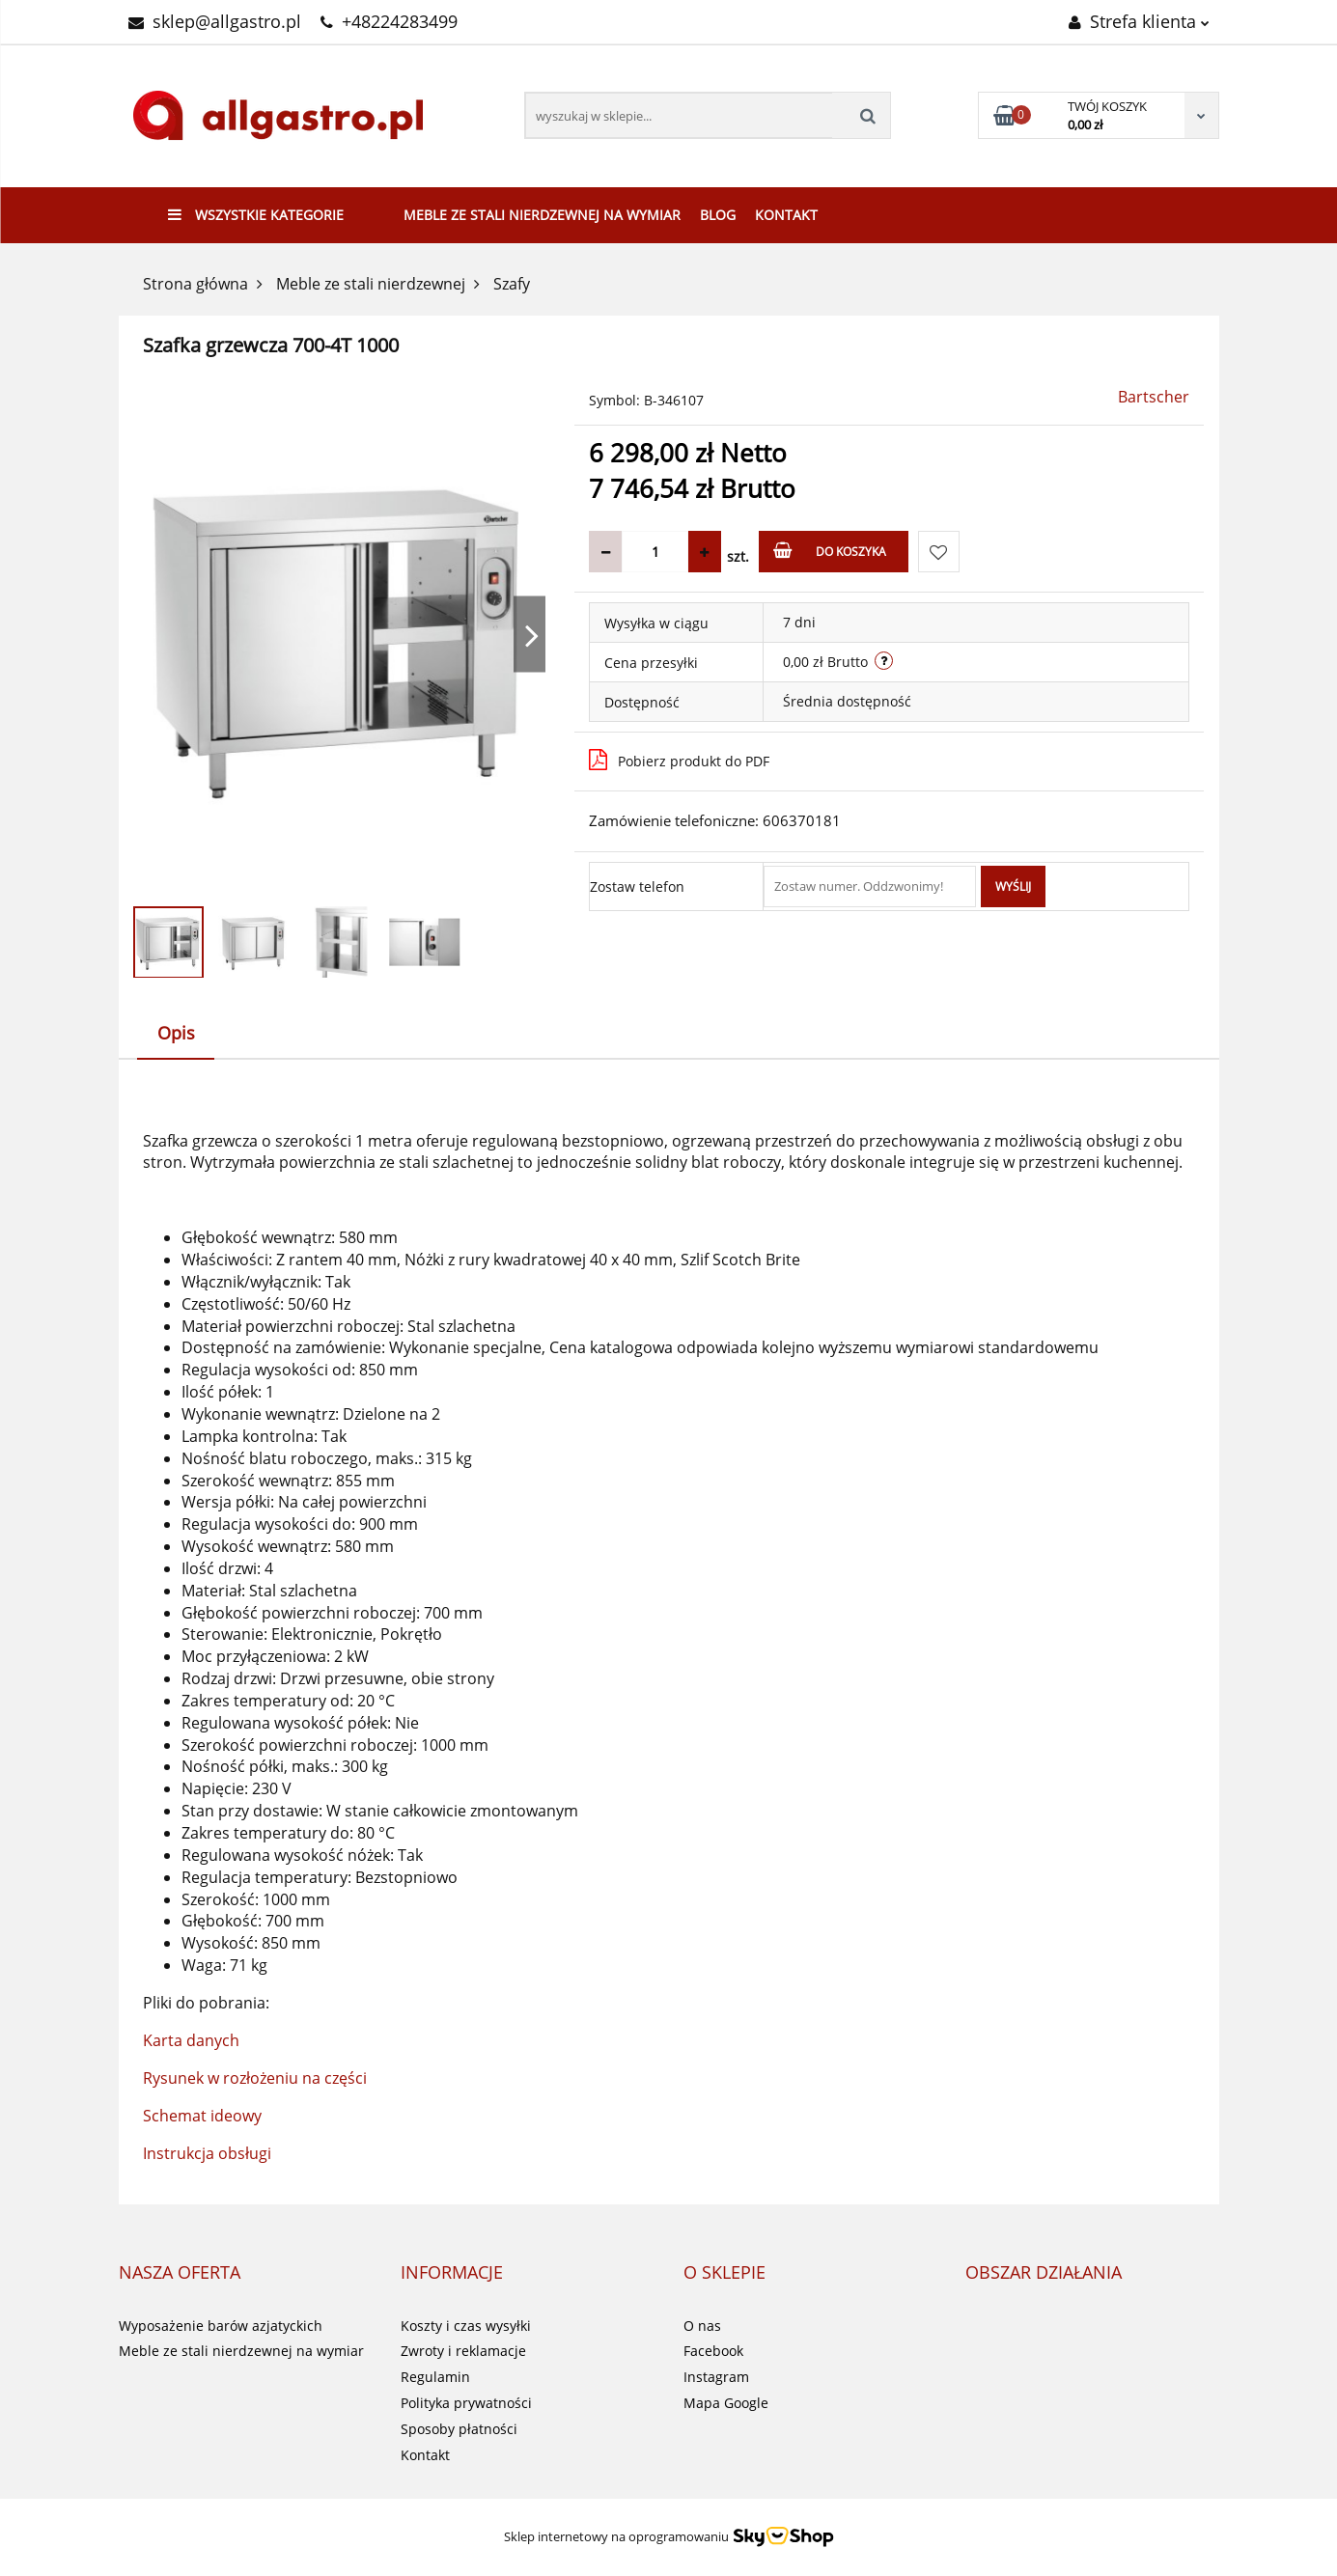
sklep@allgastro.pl (214, 21)
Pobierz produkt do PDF (679, 759)
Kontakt (786, 215)
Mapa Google (725, 2403)
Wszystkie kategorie (256, 215)
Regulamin (435, 2377)
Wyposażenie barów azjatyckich (220, 2325)
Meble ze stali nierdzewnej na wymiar (542, 215)
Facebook (713, 2350)
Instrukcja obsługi (207, 2153)
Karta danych (191, 2040)
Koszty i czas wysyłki (466, 2325)
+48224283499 (389, 21)
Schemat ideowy (202, 2115)
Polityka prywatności (466, 2403)
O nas (702, 2325)
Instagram (716, 2377)
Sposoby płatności (459, 2429)
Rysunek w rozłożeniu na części (255, 2078)
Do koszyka (829, 550)
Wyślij (1013, 886)
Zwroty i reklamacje (463, 2350)
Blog (718, 215)
